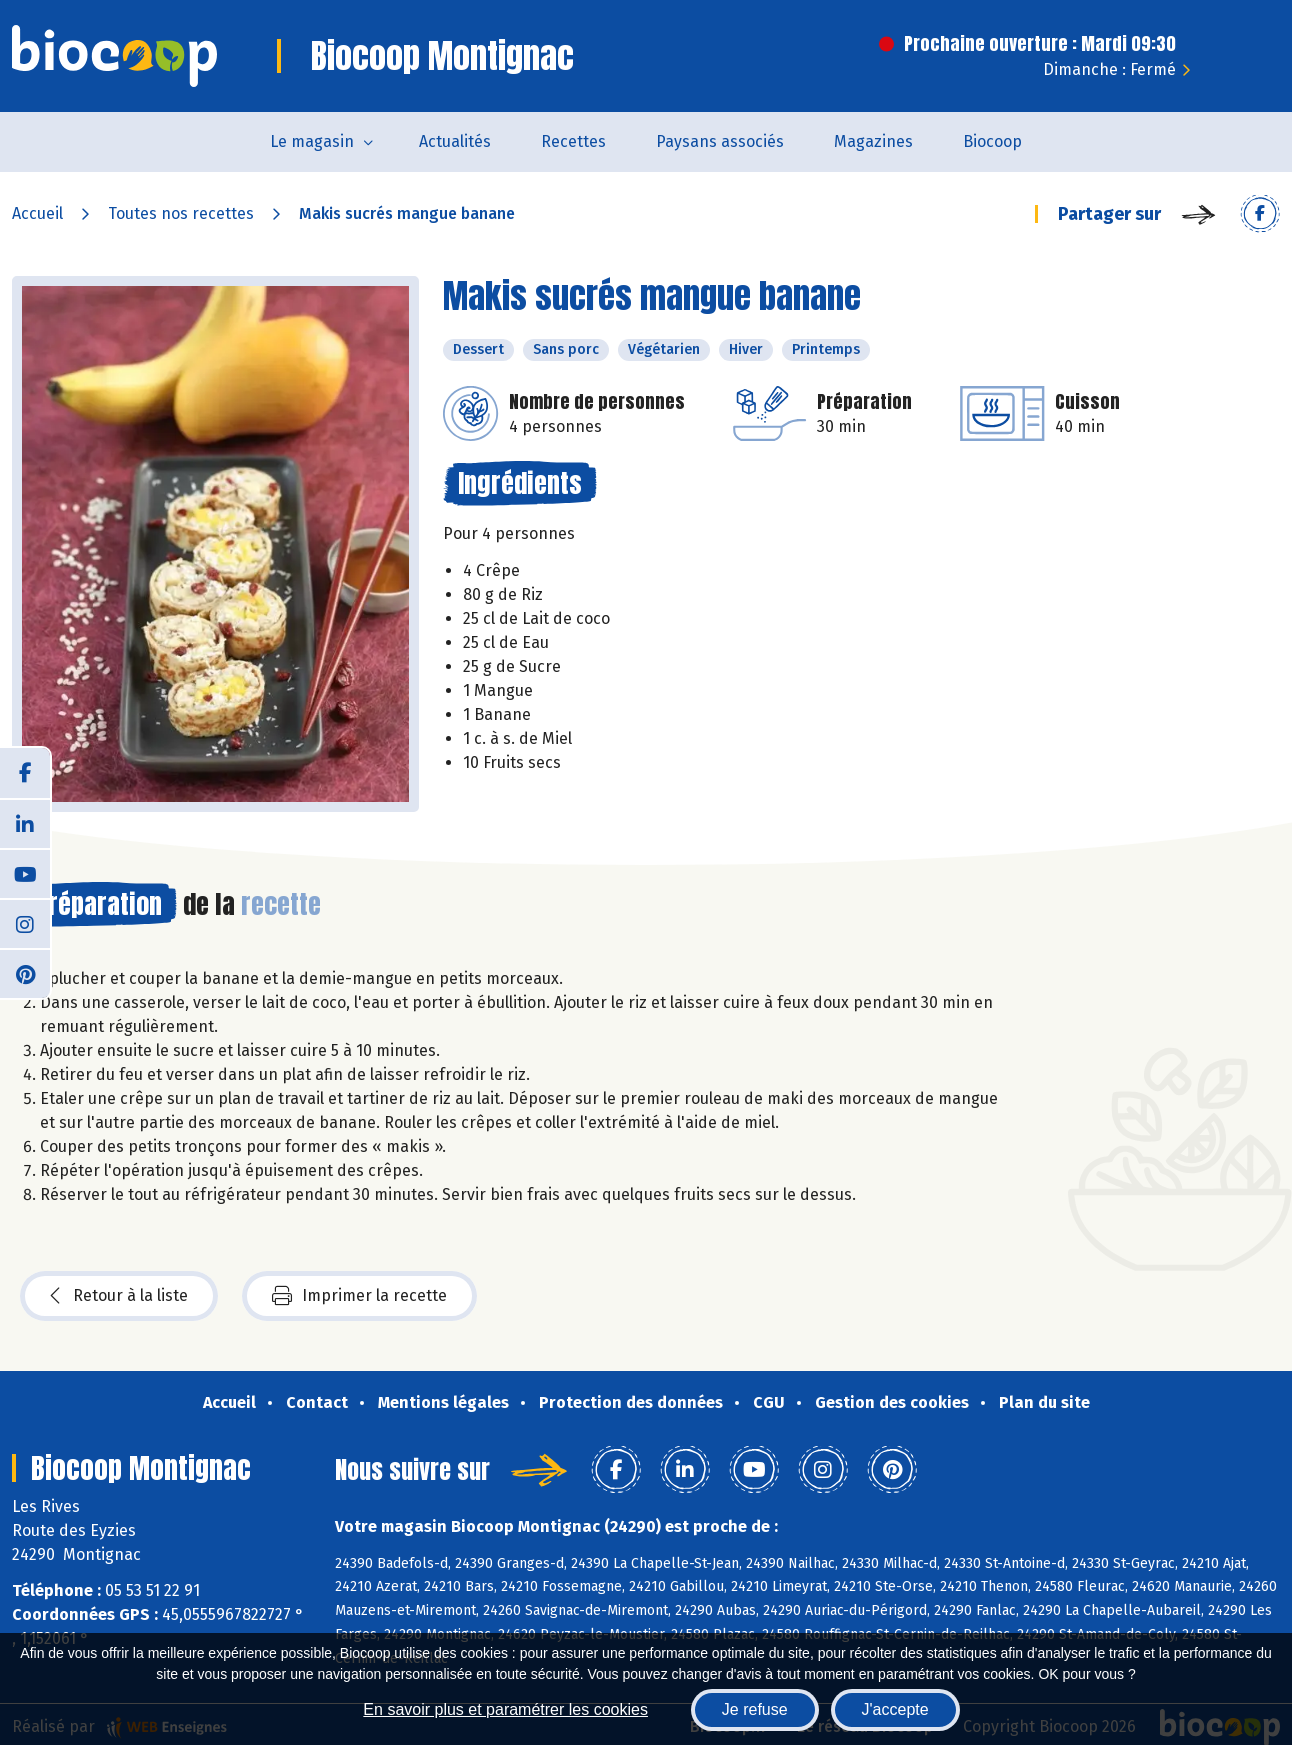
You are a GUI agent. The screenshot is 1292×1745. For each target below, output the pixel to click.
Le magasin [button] (312, 141)
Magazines (873, 141)
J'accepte (895, 1709)
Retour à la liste (119, 1296)
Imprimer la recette (359, 1296)
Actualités (455, 141)
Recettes (573, 141)
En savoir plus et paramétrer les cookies (505, 1709)
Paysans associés (720, 141)
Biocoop (992, 141)
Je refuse (755, 1709)
